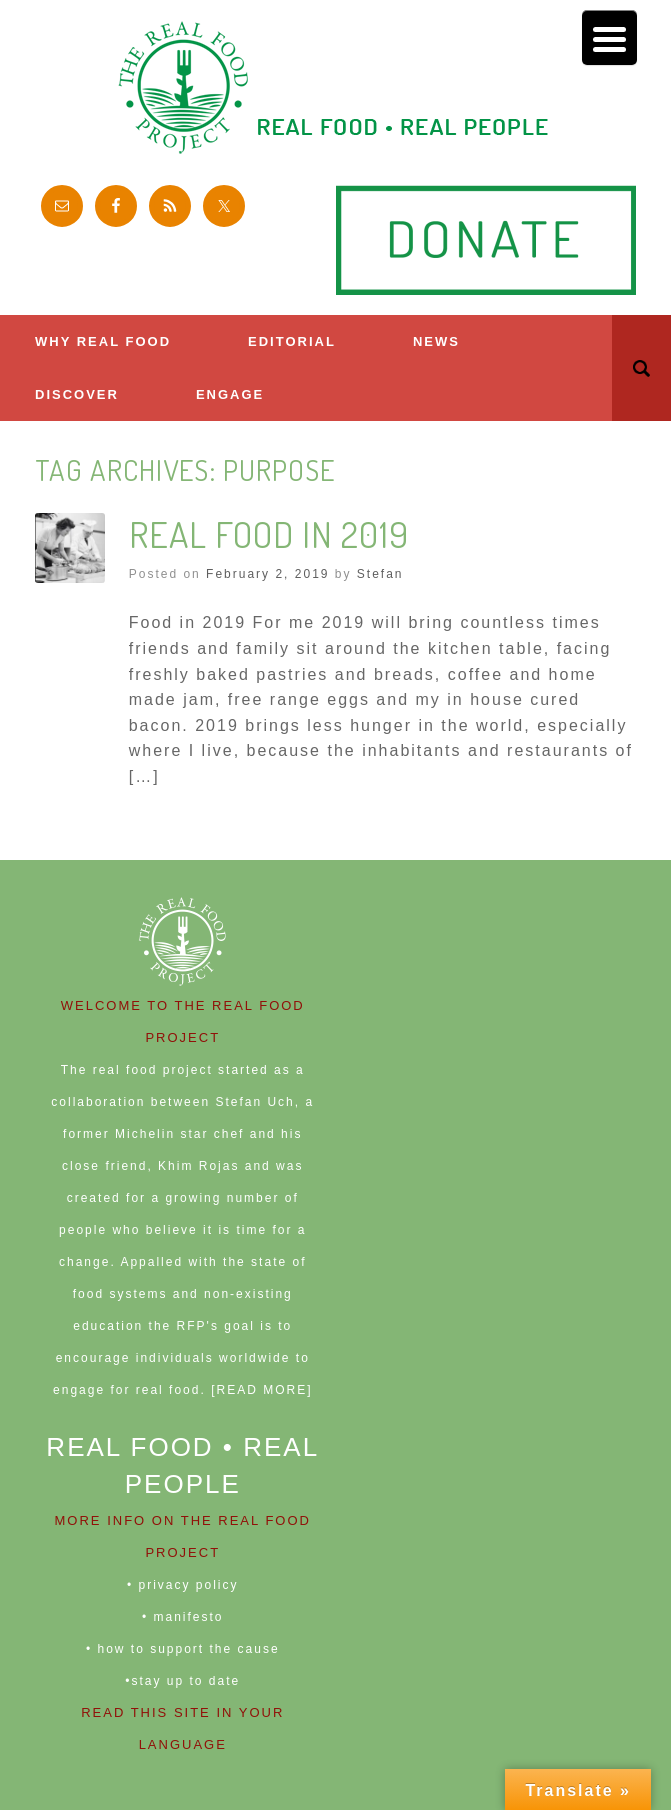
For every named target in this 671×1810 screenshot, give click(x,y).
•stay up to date (182, 1681)
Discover (77, 394)
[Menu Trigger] (609, 37)
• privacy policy (183, 1585)
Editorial (292, 341)
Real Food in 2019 (269, 534)
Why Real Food (103, 341)
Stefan (380, 574)
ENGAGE (230, 394)
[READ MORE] (261, 1390)
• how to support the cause (183, 1649)
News (436, 341)
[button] (641, 368)
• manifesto (183, 1617)
